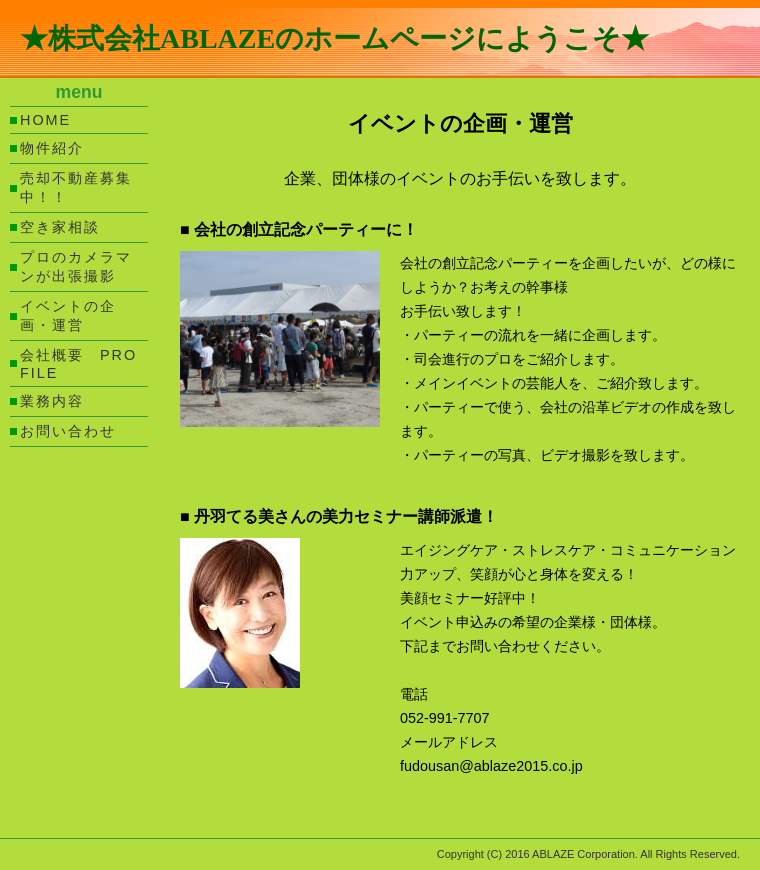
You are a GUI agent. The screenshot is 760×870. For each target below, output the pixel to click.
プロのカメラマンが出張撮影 (76, 266)
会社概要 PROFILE (78, 364)
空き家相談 (60, 227)
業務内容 (52, 401)
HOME (45, 120)
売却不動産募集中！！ (76, 187)
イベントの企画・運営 (68, 315)
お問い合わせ (68, 431)
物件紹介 (52, 148)
